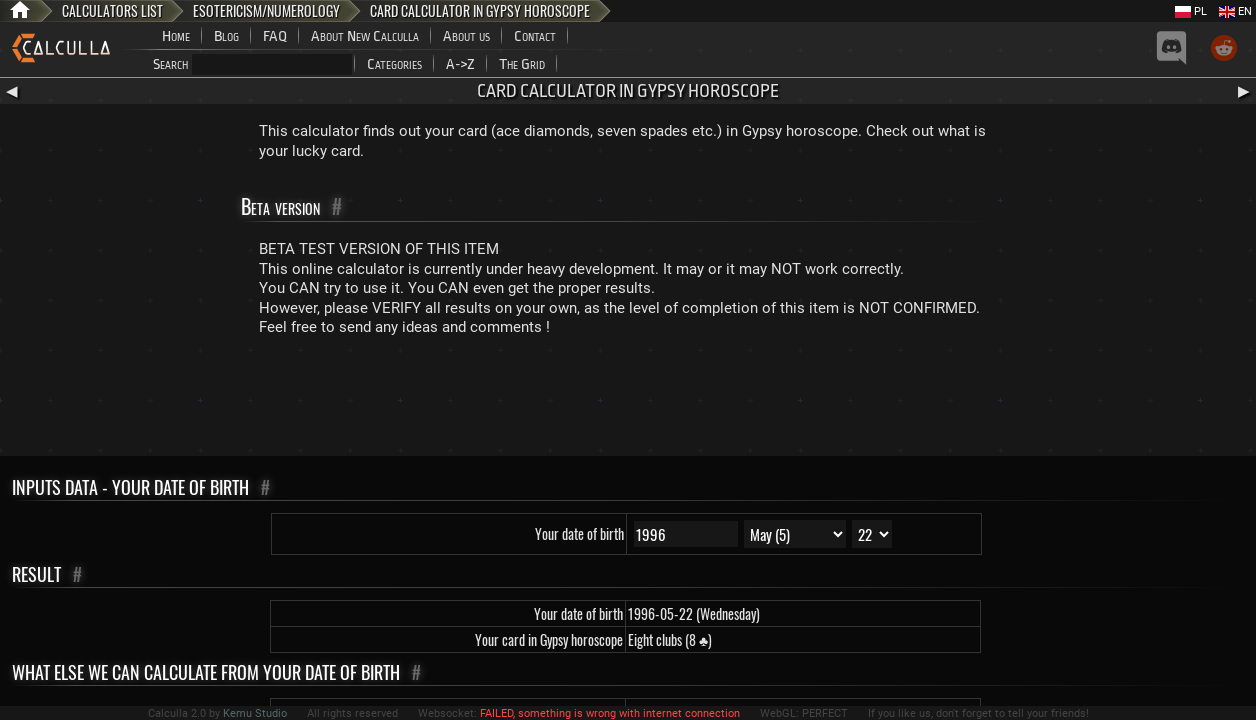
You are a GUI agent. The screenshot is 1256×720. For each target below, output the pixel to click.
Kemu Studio (255, 713)
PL (1191, 11)
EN (1235, 11)
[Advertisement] (628, 401)
